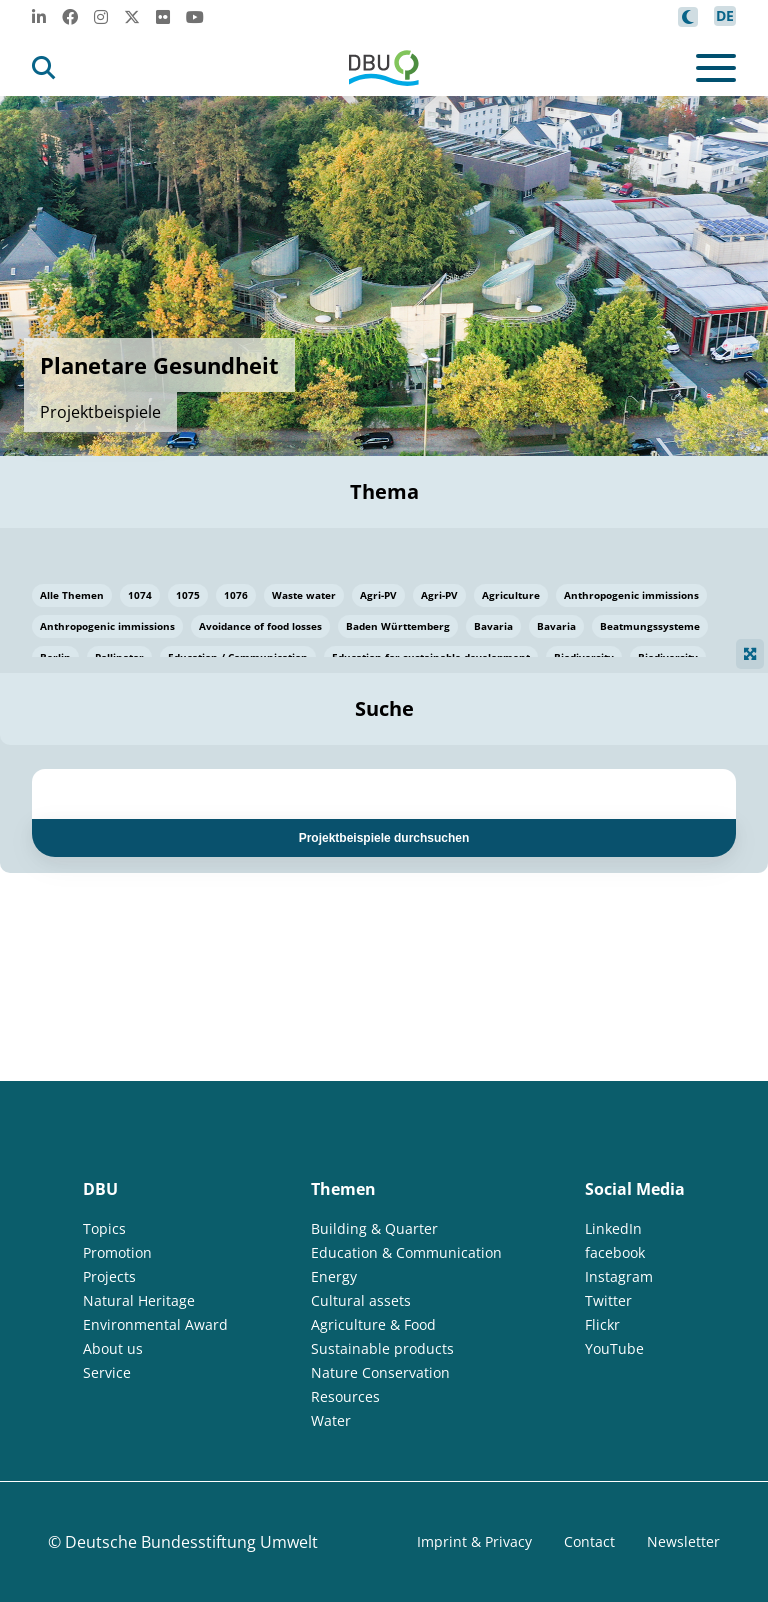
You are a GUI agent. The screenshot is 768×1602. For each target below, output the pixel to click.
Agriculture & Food (373, 1324)
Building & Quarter (374, 1228)
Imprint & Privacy (474, 1541)
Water (331, 1420)
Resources (345, 1396)
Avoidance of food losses (260, 626)
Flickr (602, 1324)
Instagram (619, 1276)
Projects (109, 1276)
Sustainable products (382, 1348)
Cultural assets (361, 1300)
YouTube (614, 1348)
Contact (589, 1541)
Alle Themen (72, 595)
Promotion (117, 1252)
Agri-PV (378, 595)
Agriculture (511, 595)
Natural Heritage (139, 1300)
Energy (334, 1276)
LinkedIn (613, 1228)
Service (107, 1372)
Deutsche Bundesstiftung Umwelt (191, 1542)
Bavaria (493, 626)
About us (113, 1348)
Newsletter (683, 1541)
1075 (188, 595)
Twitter (608, 1300)
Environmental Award (155, 1324)
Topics (104, 1228)
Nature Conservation (380, 1372)
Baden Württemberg (398, 626)
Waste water (304, 595)
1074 (140, 595)
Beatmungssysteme (650, 626)
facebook (615, 1252)
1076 (236, 595)
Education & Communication (406, 1252)
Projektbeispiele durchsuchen (384, 838)
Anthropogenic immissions (631, 595)
